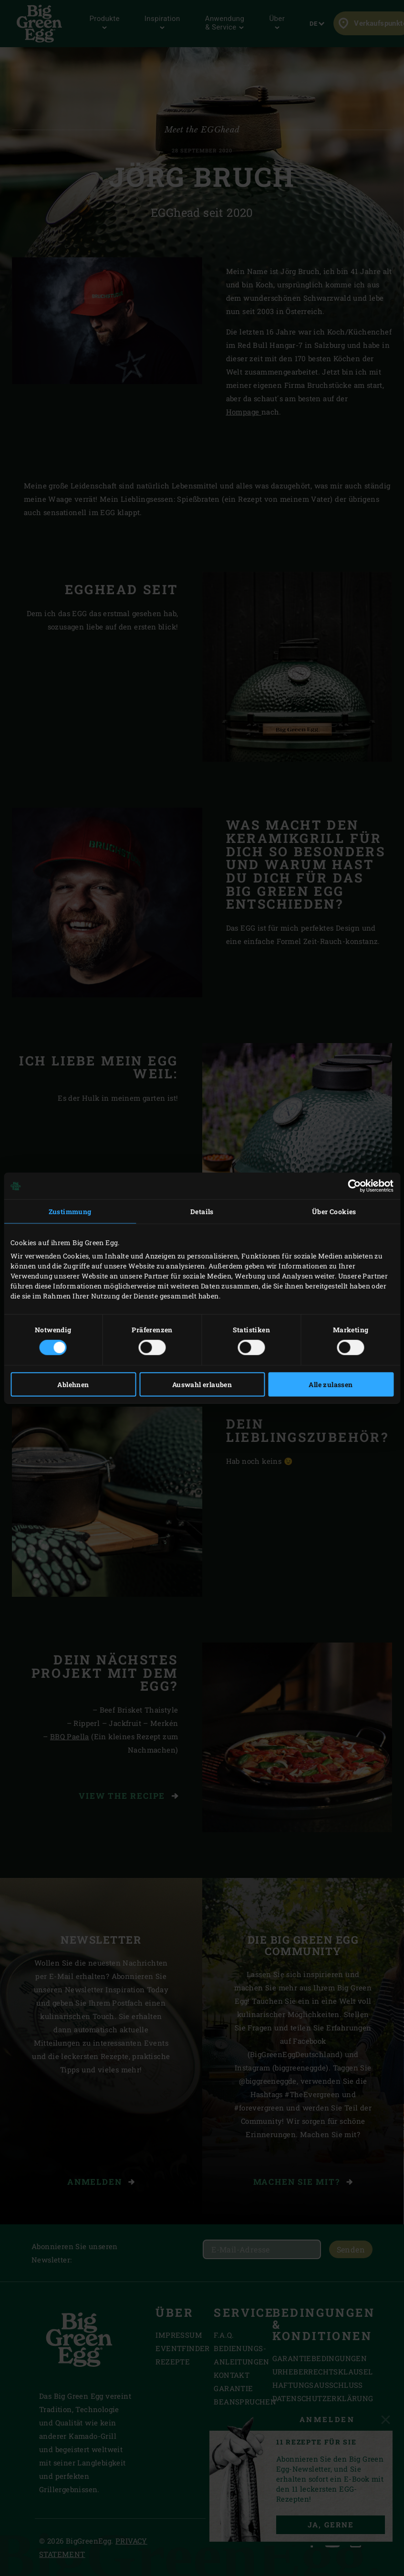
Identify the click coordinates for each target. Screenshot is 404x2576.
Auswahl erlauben (202, 1384)
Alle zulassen (330, 1384)
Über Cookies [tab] (334, 1211)
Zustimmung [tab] (70, 1211)
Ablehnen (73, 1384)
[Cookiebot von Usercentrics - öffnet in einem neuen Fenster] (352, 1186)
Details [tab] (202, 1211)
